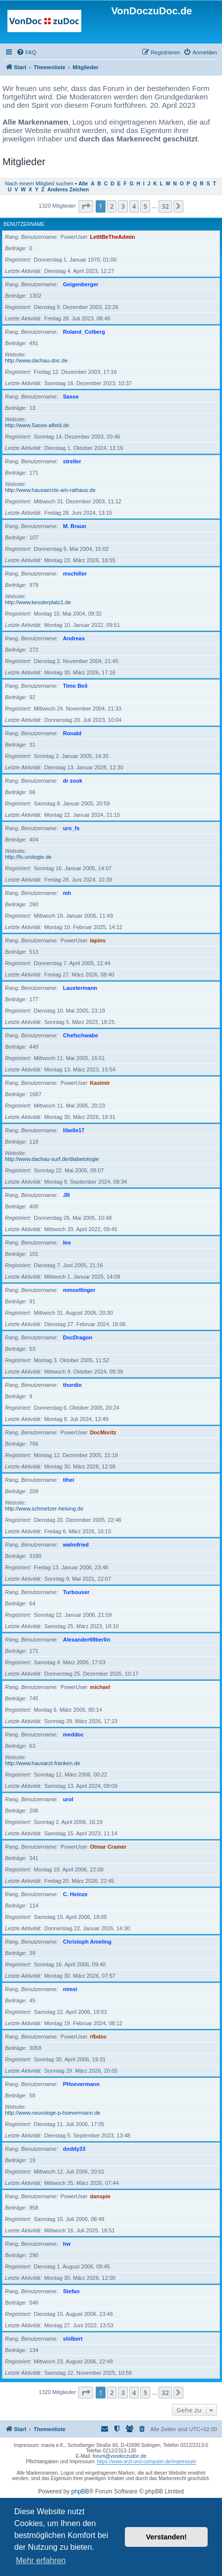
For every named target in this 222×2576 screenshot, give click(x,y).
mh (67, 893)
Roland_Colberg (84, 332)
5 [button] (145, 206)
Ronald (72, 733)
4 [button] (134, 206)
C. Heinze (75, 1894)
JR (66, 1195)
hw (66, 2244)
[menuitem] (26, 52)
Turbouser (76, 1592)
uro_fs (71, 828)
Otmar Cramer (108, 1847)
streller (72, 461)
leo (67, 1242)
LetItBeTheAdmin (112, 237)
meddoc (73, 1734)
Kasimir (100, 1083)
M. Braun (74, 526)
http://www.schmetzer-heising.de (44, 1508)
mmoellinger (79, 1290)
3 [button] (122, 206)
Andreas (74, 638)
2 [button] (111, 206)
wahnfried (76, 1545)
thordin (72, 1385)
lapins (98, 940)
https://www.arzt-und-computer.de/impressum (146, 2461)
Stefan (71, 2291)
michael (100, 1687)
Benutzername (24, 224)
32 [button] (165, 206)
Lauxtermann (80, 988)
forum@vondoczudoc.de (120, 2456)
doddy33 (74, 2149)
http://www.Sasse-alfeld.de (37, 425)
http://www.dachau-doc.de (36, 360)
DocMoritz (103, 1432)
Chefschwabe (80, 1035)
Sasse (71, 397)
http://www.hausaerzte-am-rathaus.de (50, 490)
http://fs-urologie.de (28, 857)
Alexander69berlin (86, 1640)
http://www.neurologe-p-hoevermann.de (53, 2113)
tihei (68, 1480)
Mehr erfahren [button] (41, 2560)
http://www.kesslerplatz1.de (38, 602)
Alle (83, 183)
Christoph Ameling (87, 1942)
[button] (85, 206)
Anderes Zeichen (68, 189)
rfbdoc (98, 2037)
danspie (100, 2196)
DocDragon (77, 1337)
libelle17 (73, 1130)
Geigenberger (81, 284)
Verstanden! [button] (166, 2537)
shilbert (73, 2339)
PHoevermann (81, 2084)
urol (68, 1799)
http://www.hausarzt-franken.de (42, 1763)
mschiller (75, 574)
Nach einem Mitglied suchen (39, 183)
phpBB (80, 2491)
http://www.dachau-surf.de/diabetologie (52, 1159)
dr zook (72, 781)
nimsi (70, 1989)
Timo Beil (75, 686)
